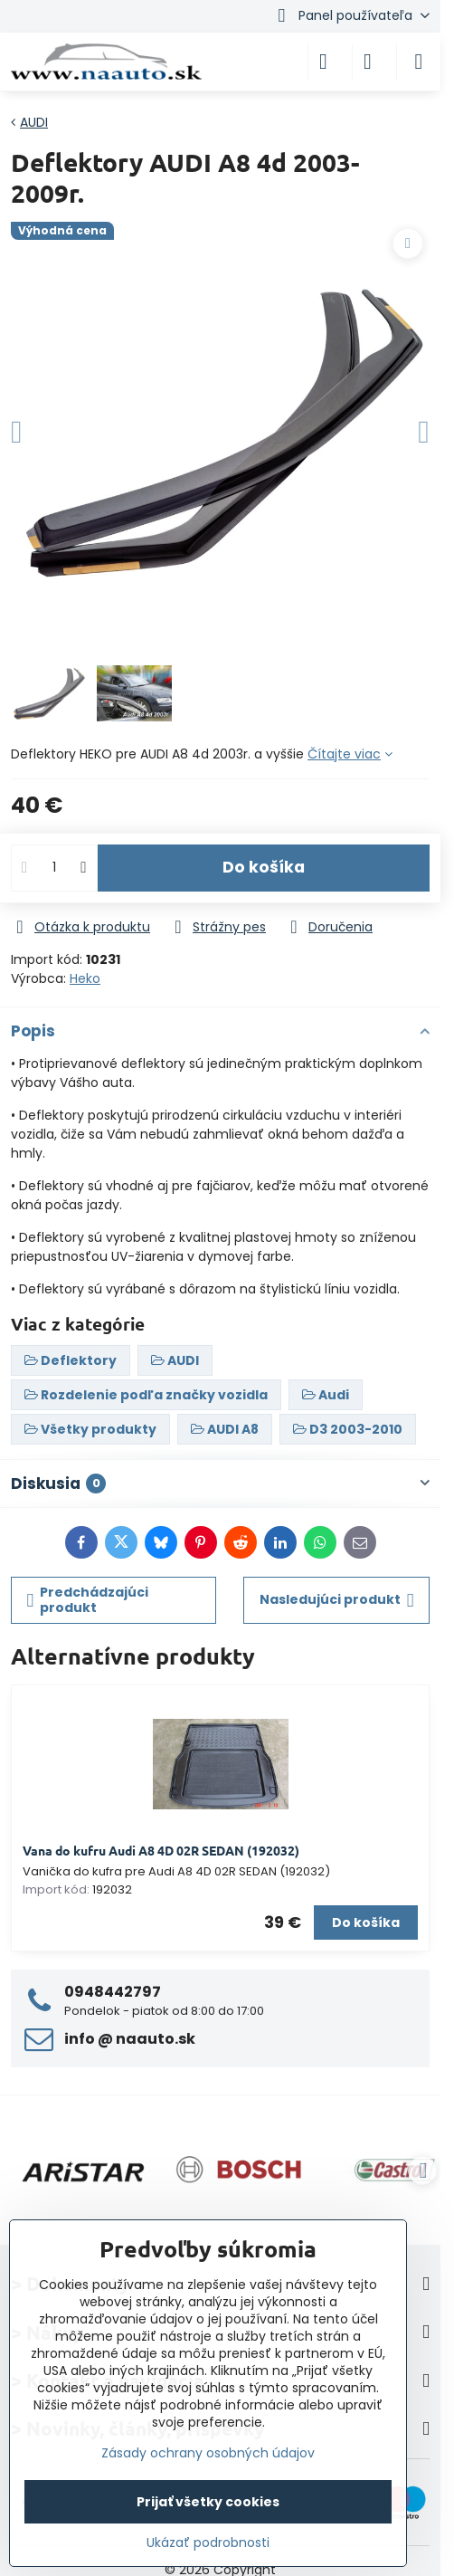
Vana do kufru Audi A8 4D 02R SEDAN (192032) (161, 1850)
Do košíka (263, 867)
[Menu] (418, 61)
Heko (85, 978)
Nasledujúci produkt (337, 1599)
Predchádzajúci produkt (88, 1600)
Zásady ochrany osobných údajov (208, 2453)
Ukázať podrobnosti (208, 2543)
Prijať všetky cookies (208, 2502)
